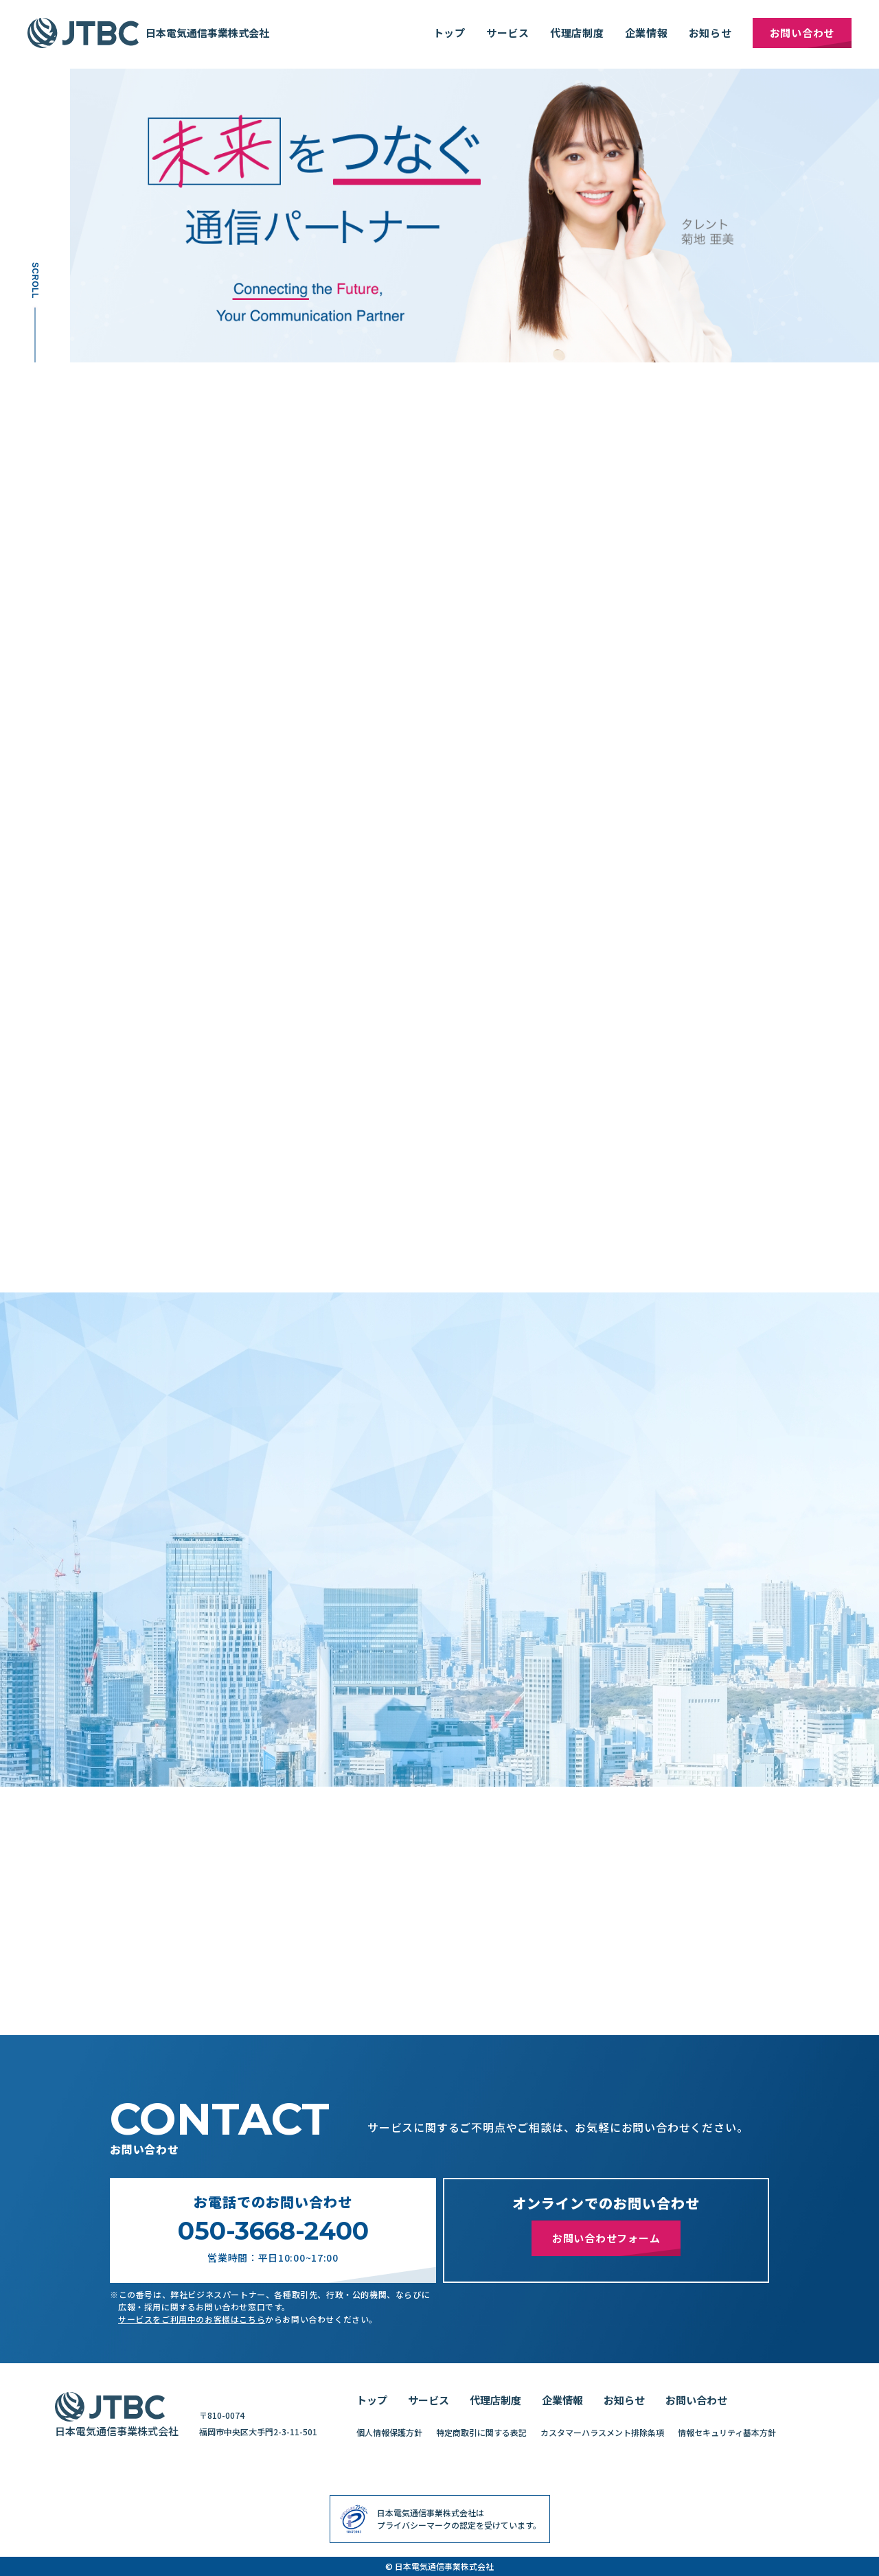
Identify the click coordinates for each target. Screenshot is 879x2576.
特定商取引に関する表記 (481, 2432)
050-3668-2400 (273, 2231)
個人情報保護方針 (389, 2432)
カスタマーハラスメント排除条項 (602, 2432)
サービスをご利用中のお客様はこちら (191, 2319)
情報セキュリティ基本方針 (727, 2432)
